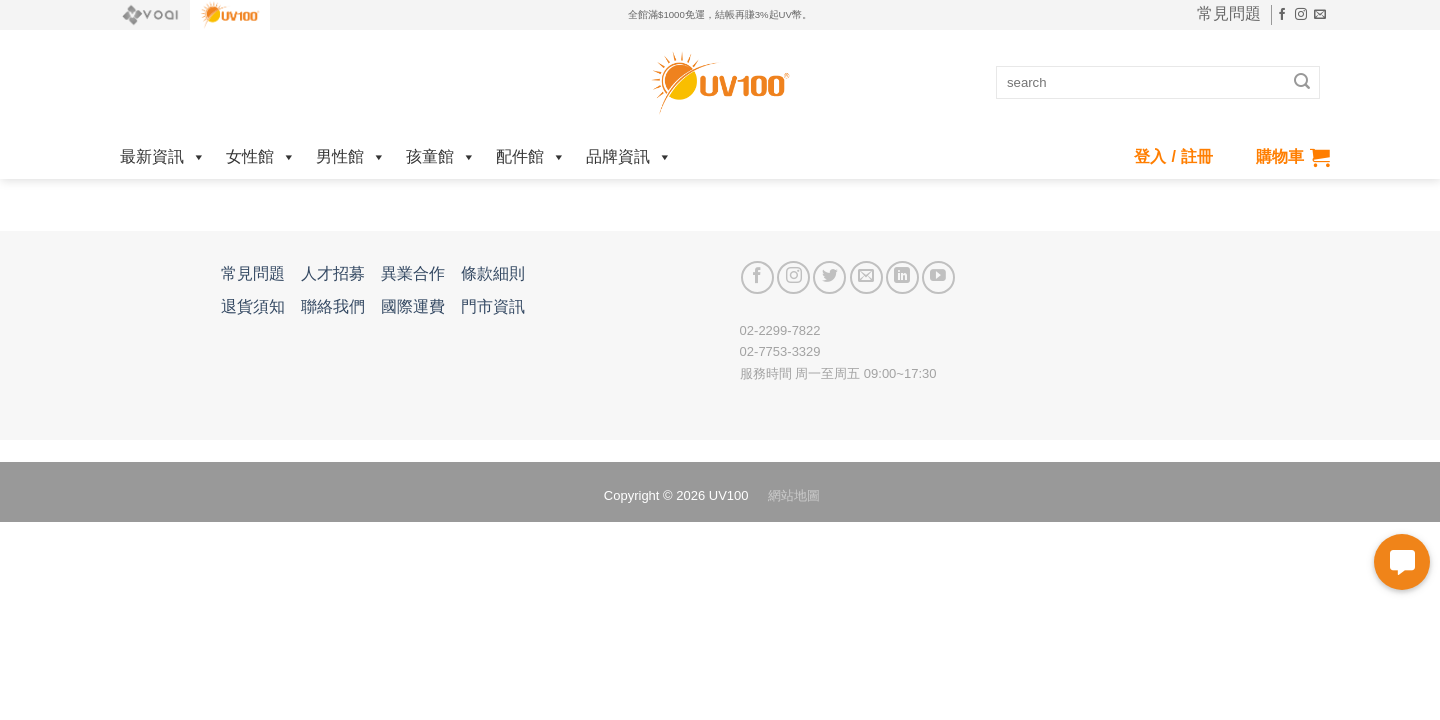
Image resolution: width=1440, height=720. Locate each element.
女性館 (261, 156)
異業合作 (413, 273)
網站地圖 (794, 495)
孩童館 (441, 156)
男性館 (351, 156)
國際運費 (413, 306)
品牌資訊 (629, 156)
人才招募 (333, 273)
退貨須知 (253, 306)
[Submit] (1302, 83)
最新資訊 (163, 156)
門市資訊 (493, 306)
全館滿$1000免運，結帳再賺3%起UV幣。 (720, 14)
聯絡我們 (333, 306)
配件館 (531, 156)
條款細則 (493, 273)
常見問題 (1229, 14)
